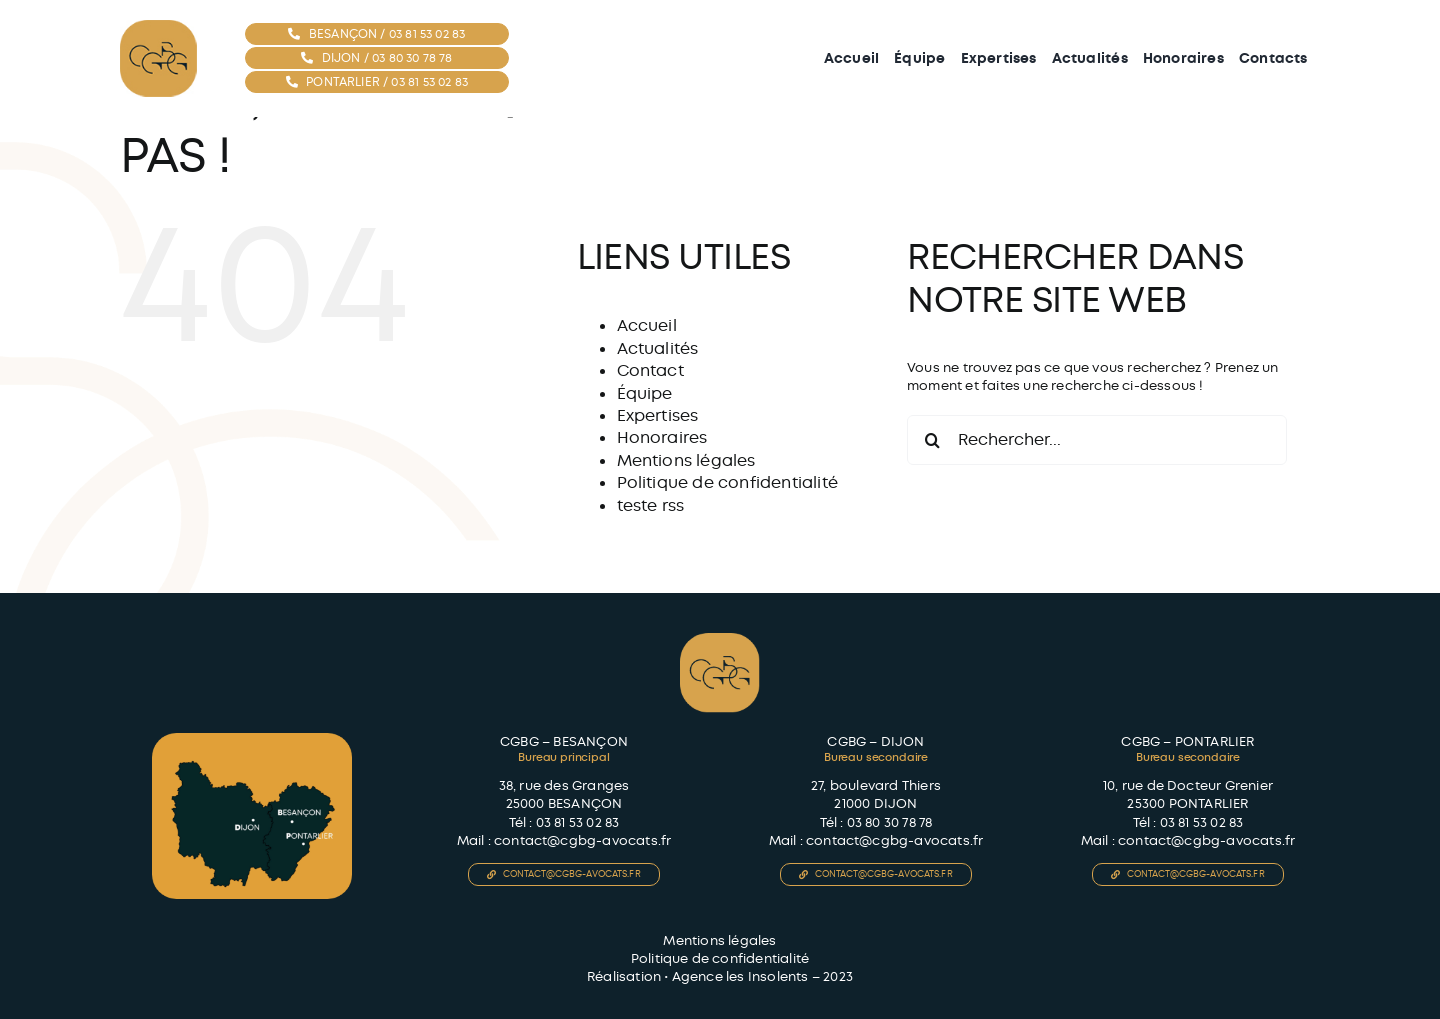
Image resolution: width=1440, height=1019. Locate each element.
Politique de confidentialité (727, 482)
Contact (650, 370)
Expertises (658, 415)
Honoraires (662, 437)
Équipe (645, 393)
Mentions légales (686, 460)
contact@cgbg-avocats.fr (583, 840)
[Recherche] (932, 440)
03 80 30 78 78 (890, 822)
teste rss (651, 505)
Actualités (658, 348)
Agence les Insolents (740, 976)
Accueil (647, 325)
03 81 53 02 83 (578, 822)
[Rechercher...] (1097, 440)
